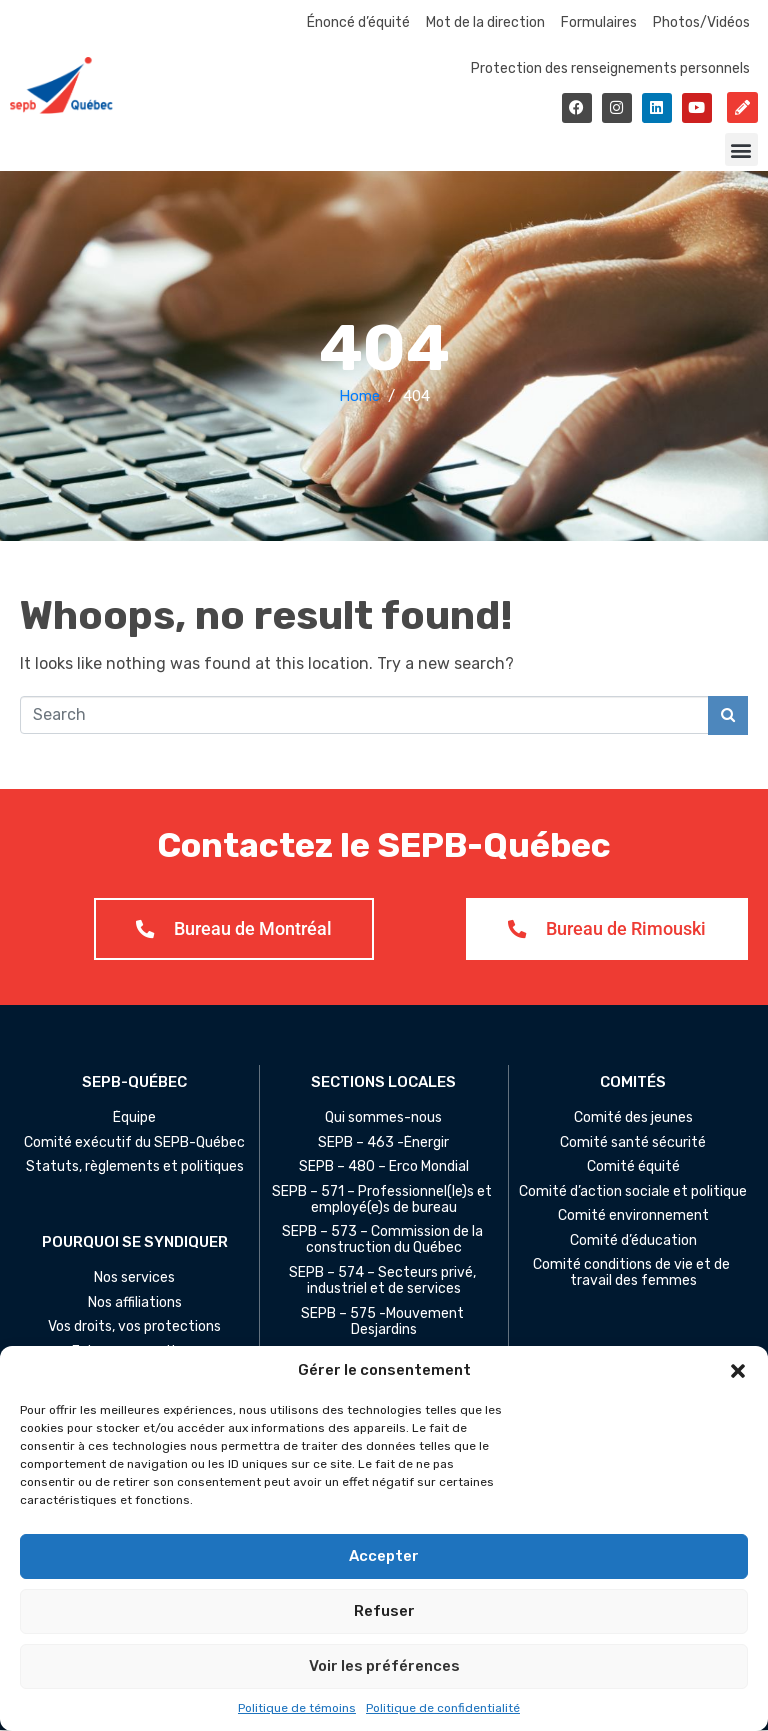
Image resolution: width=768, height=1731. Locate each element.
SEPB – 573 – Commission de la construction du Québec (384, 1241)
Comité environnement (633, 1217)
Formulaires (599, 22)
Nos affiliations (135, 1304)
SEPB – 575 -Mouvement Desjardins (384, 1322)
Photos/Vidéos (701, 22)
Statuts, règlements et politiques (135, 1168)
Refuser (384, 1611)
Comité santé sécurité (633, 1143)
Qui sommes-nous (383, 1119)
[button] (738, 1371)
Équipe (134, 1119)
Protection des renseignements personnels (610, 68)
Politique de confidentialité (443, 1708)
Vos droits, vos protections (134, 1328)
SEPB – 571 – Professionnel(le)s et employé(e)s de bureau (383, 1200)
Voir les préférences (384, 1666)
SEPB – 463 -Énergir (383, 1143)
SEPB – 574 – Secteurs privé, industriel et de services (384, 1282)
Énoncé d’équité (358, 22)
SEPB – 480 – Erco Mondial (384, 1168)
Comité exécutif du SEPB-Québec (134, 1143)
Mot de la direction (485, 22)
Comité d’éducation (633, 1241)
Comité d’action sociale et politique (633, 1192)
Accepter (384, 1556)
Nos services (134, 1279)
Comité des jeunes (633, 1119)
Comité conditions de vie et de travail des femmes (633, 1274)
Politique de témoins (297, 1708)
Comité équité (633, 1168)
